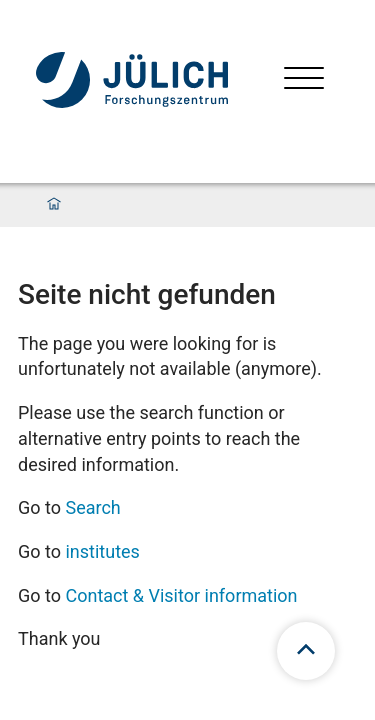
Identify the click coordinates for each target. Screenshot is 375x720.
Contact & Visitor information (181, 595)
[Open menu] (304, 80)
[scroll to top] (306, 651)
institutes (102, 551)
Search (92, 507)
